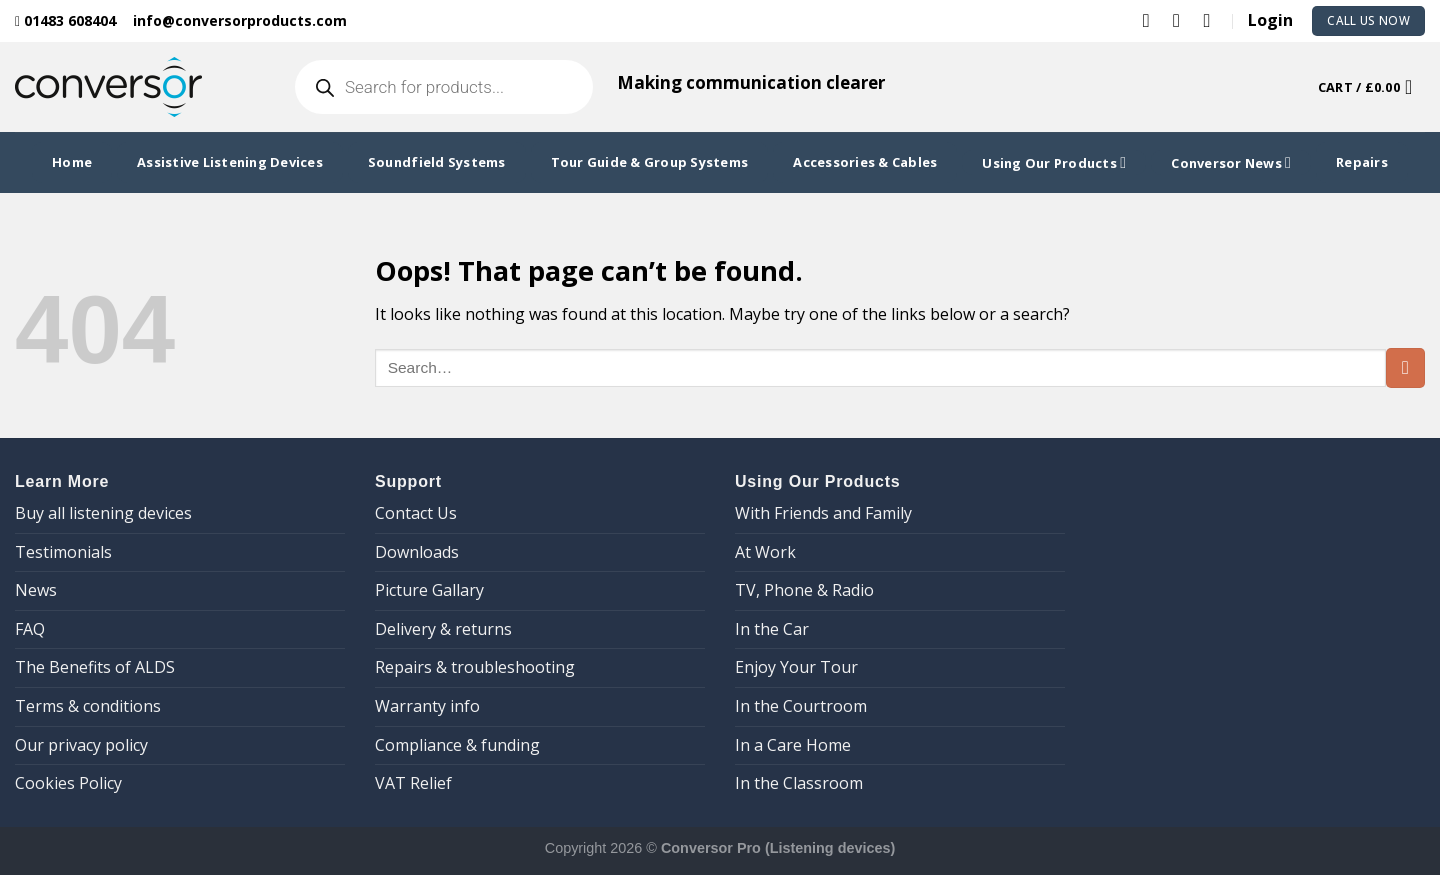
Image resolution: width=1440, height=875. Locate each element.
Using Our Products (1054, 162)
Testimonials (63, 552)
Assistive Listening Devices (230, 162)
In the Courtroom (801, 706)
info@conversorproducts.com (240, 20)
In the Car (772, 629)
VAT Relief (413, 783)
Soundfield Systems (437, 162)
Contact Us (416, 513)
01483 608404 (65, 20)
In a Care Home (793, 745)
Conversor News (1231, 162)
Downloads (417, 552)
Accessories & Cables (865, 162)
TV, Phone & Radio (804, 590)
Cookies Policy (68, 783)
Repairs (1362, 162)
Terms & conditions (88, 706)
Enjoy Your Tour (796, 667)
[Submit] (1405, 367)
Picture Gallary (429, 590)
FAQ (30, 629)
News (36, 590)
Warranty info (427, 706)
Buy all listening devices (103, 513)
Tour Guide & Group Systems (650, 162)
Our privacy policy (81, 745)
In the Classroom (799, 783)
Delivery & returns (443, 629)
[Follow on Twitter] (1152, 20)
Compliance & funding (457, 745)
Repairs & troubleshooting (475, 667)
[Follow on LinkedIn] (1182, 20)
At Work (765, 552)
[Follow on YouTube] (1212, 20)
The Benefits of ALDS (95, 667)
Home (72, 162)
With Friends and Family (823, 513)
